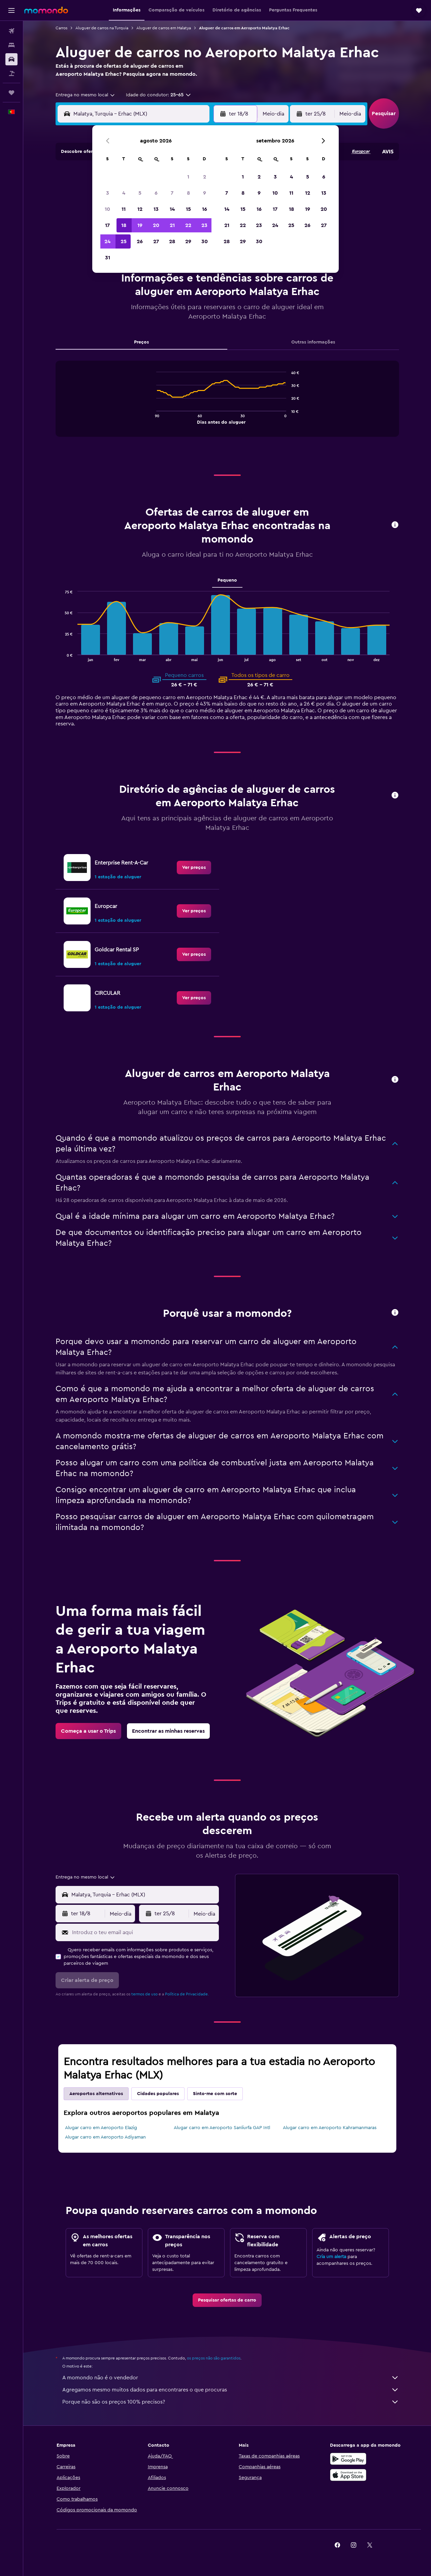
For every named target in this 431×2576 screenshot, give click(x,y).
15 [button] (188, 209)
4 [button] (123, 193)
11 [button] (124, 209)
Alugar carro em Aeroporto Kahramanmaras (329, 2127)
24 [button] (107, 241)
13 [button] (156, 209)
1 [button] (188, 177)
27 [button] (156, 241)
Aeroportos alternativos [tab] (96, 2093)
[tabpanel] (227, 405)
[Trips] (11, 92)
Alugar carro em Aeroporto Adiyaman (105, 2137)
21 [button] (172, 225)
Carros (61, 28)
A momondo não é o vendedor (230, 2378)
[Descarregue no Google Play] (348, 2459)
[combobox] (85, 95)
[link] (194, 867)
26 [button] (140, 241)
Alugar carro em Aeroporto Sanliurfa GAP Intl (222, 2127)
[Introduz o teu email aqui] (144, 1932)
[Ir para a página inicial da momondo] (46, 10)
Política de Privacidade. (187, 1994)
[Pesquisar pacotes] (11, 73)
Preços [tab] (141, 342)
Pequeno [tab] (227, 580)
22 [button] (188, 225)
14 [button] (172, 209)
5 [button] (139, 193)
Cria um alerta (331, 2256)
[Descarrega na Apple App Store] (348, 2475)
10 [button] (107, 209)
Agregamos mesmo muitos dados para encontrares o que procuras (230, 2390)
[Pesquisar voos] (11, 31)
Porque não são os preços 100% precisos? (230, 2402)
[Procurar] (11, 45)
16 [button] (204, 209)
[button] (11, 10)
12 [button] (139, 209)
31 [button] (107, 257)
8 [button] (188, 193)
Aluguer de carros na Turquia (101, 28)
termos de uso (144, 1994)
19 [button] (139, 225)
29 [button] (188, 241)
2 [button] (204, 177)
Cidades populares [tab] (158, 2093)
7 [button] (172, 193)
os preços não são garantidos (213, 2358)
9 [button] (204, 193)
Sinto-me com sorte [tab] (215, 2093)
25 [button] (124, 241)
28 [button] (172, 241)
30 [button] (204, 241)
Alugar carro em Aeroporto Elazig (101, 2127)
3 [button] (107, 193)
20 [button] (156, 225)
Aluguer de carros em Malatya (163, 28)
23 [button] (204, 225)
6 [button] (156, 193)
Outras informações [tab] (313, 342)
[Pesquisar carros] (11, 59)
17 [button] (107, 225)
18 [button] (123, 225)
